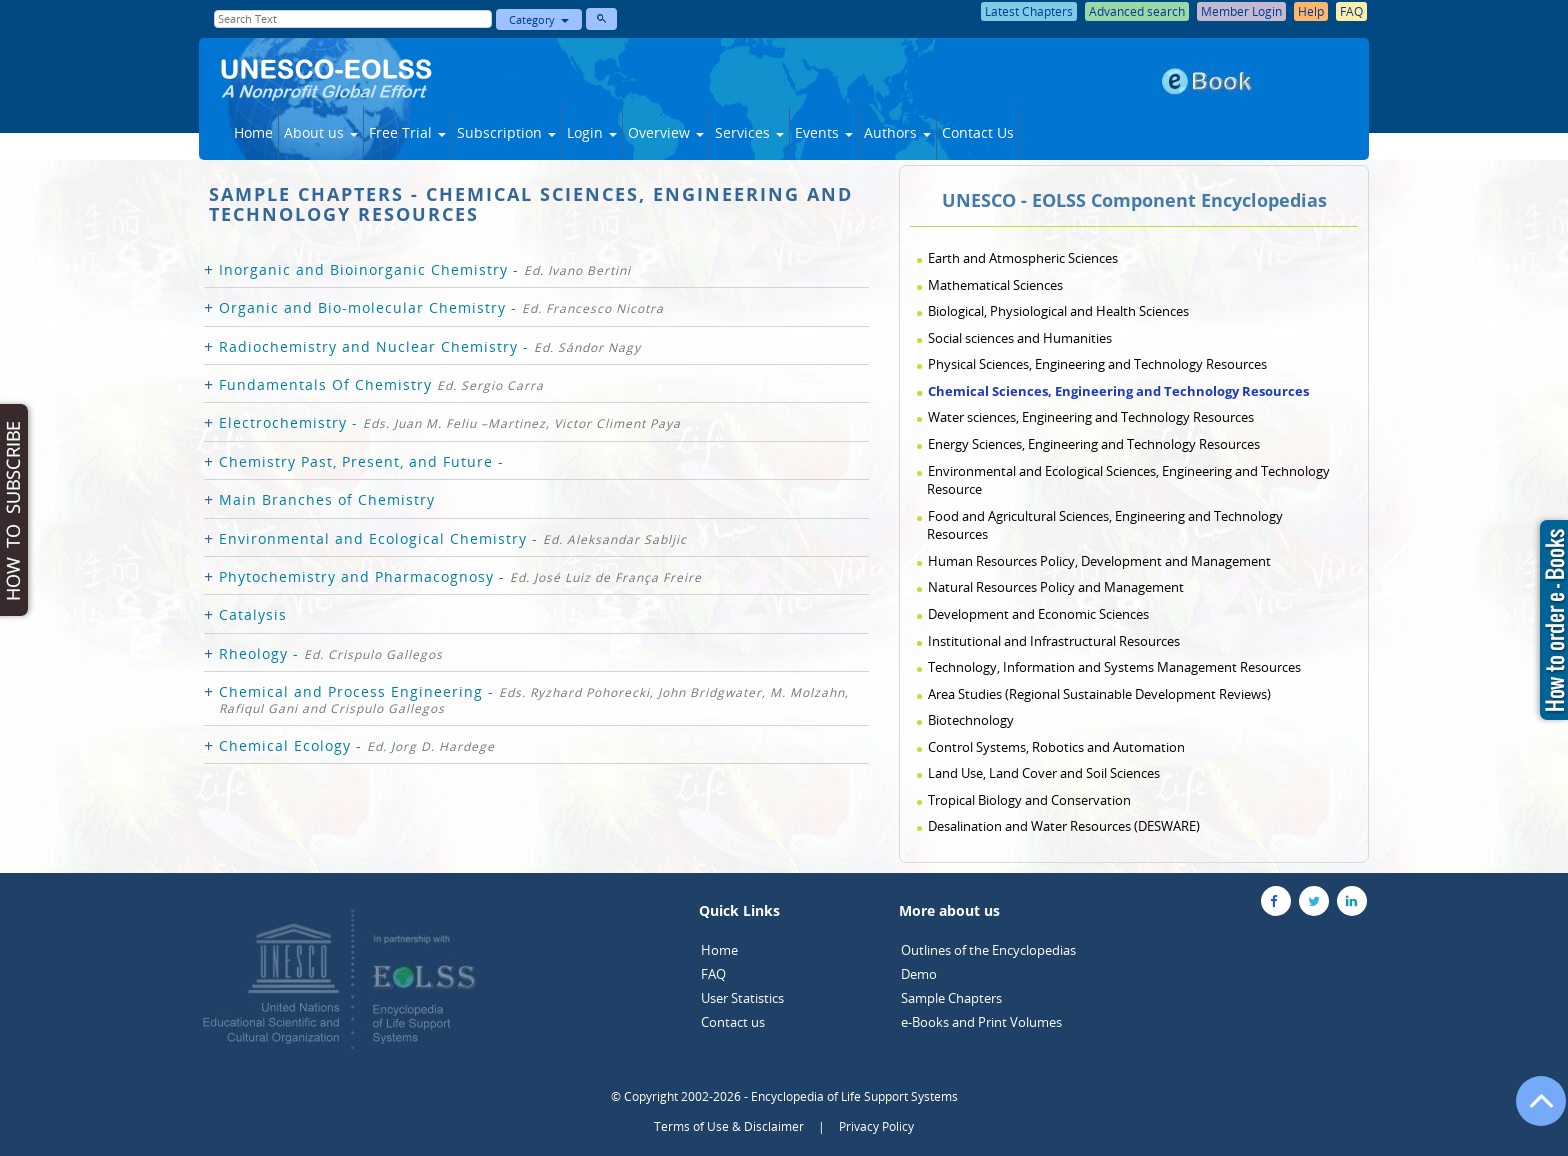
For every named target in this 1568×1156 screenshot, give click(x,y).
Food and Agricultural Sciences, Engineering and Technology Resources (1105, 525)
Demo (919, 974)
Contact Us (978, 132)
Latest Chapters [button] (1029, 11)
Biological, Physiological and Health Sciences (1058, 311)
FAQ (713, 974)
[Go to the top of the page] (1532, 1111)
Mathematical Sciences (995, 285)
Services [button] (749, 132)
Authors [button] (897, 132)
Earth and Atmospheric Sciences (1023, 258)
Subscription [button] (506, 132)
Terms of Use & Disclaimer (729, 1126)
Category (539, 19)
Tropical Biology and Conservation (1029, 800)
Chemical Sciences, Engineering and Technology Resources (1118, 391)
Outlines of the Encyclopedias (988, 950)
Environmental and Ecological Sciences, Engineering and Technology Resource (1128, 480)
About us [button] (321, 132)
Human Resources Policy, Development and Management (1099, 561)
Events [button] (824, 132)
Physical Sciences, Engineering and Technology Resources (1097, 364)
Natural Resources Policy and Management (1056, 587)
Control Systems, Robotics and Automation (1056, 747)
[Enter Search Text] (353, 19)
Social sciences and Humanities (1020, 338)
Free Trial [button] (407, 132)
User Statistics (742, 998)
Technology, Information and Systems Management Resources (1114, 667)
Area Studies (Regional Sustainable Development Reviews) (1099, 694)
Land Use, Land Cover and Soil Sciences (1044, 773)
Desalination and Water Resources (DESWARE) (1064, 826)
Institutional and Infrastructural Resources (1054, 641)
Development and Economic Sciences (1038, 614)
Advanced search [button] (1137, 11)
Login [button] (592, 132)
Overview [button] (666, 132)
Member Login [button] (1241, 11)
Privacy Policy (876, 1126)
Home (253, 132)
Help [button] (1311, 11)
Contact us (733, 1022)
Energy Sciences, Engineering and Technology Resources (1094, 444)
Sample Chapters (951, 998)
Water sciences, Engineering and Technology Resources (1091, 417)
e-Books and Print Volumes (981, 1022)
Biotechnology (971, 720)
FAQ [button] (1351, 11)
